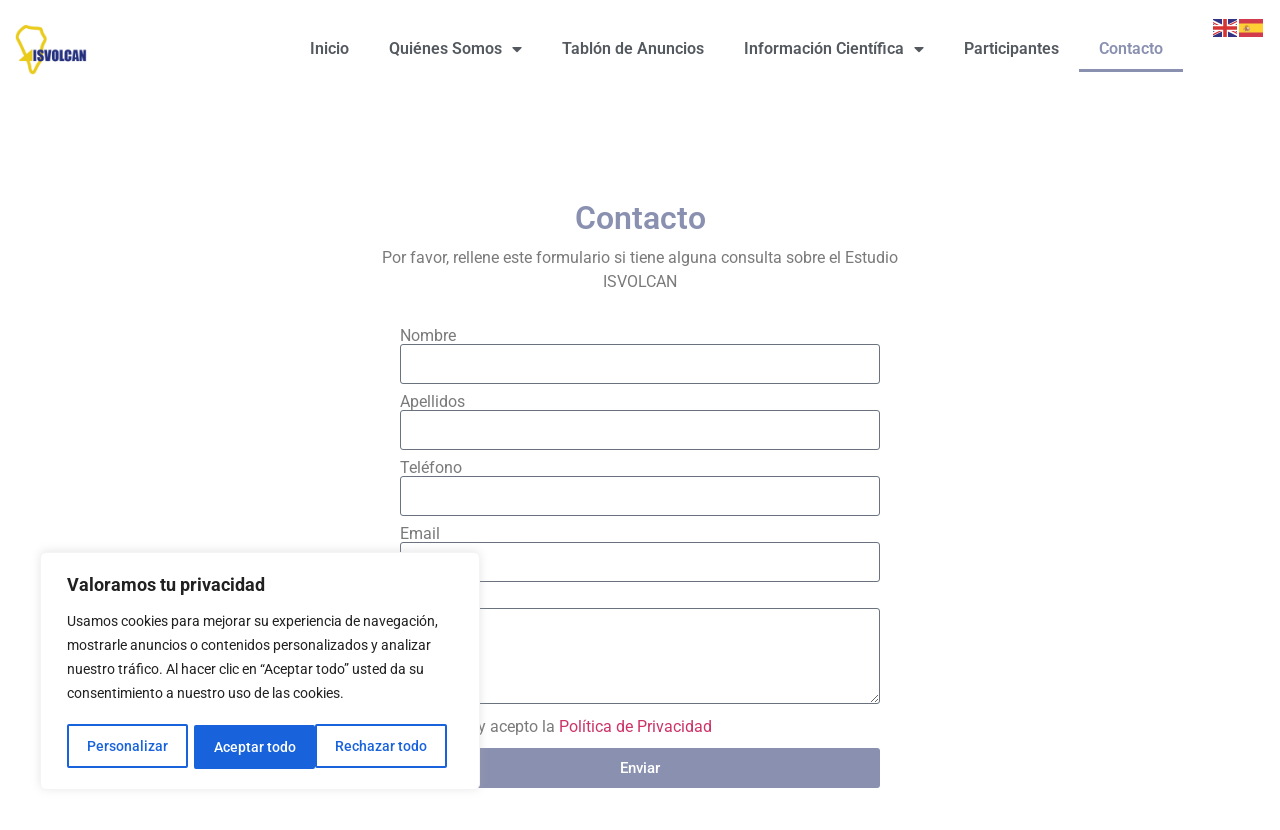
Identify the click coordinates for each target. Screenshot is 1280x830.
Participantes (1011, 48)
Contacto (1131, 48)
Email (420, 534)
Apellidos (432, 402)
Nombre (428, 336)
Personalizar (126, 747)
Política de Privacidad (635, 726)
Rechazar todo (259, 747)
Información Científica (834, 49)
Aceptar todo (393, 747)
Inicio (329, 48)
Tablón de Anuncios (633, 48)
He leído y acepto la (564, 726)
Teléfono (431, 468)
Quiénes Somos (455, 49)
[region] (260, 673)
